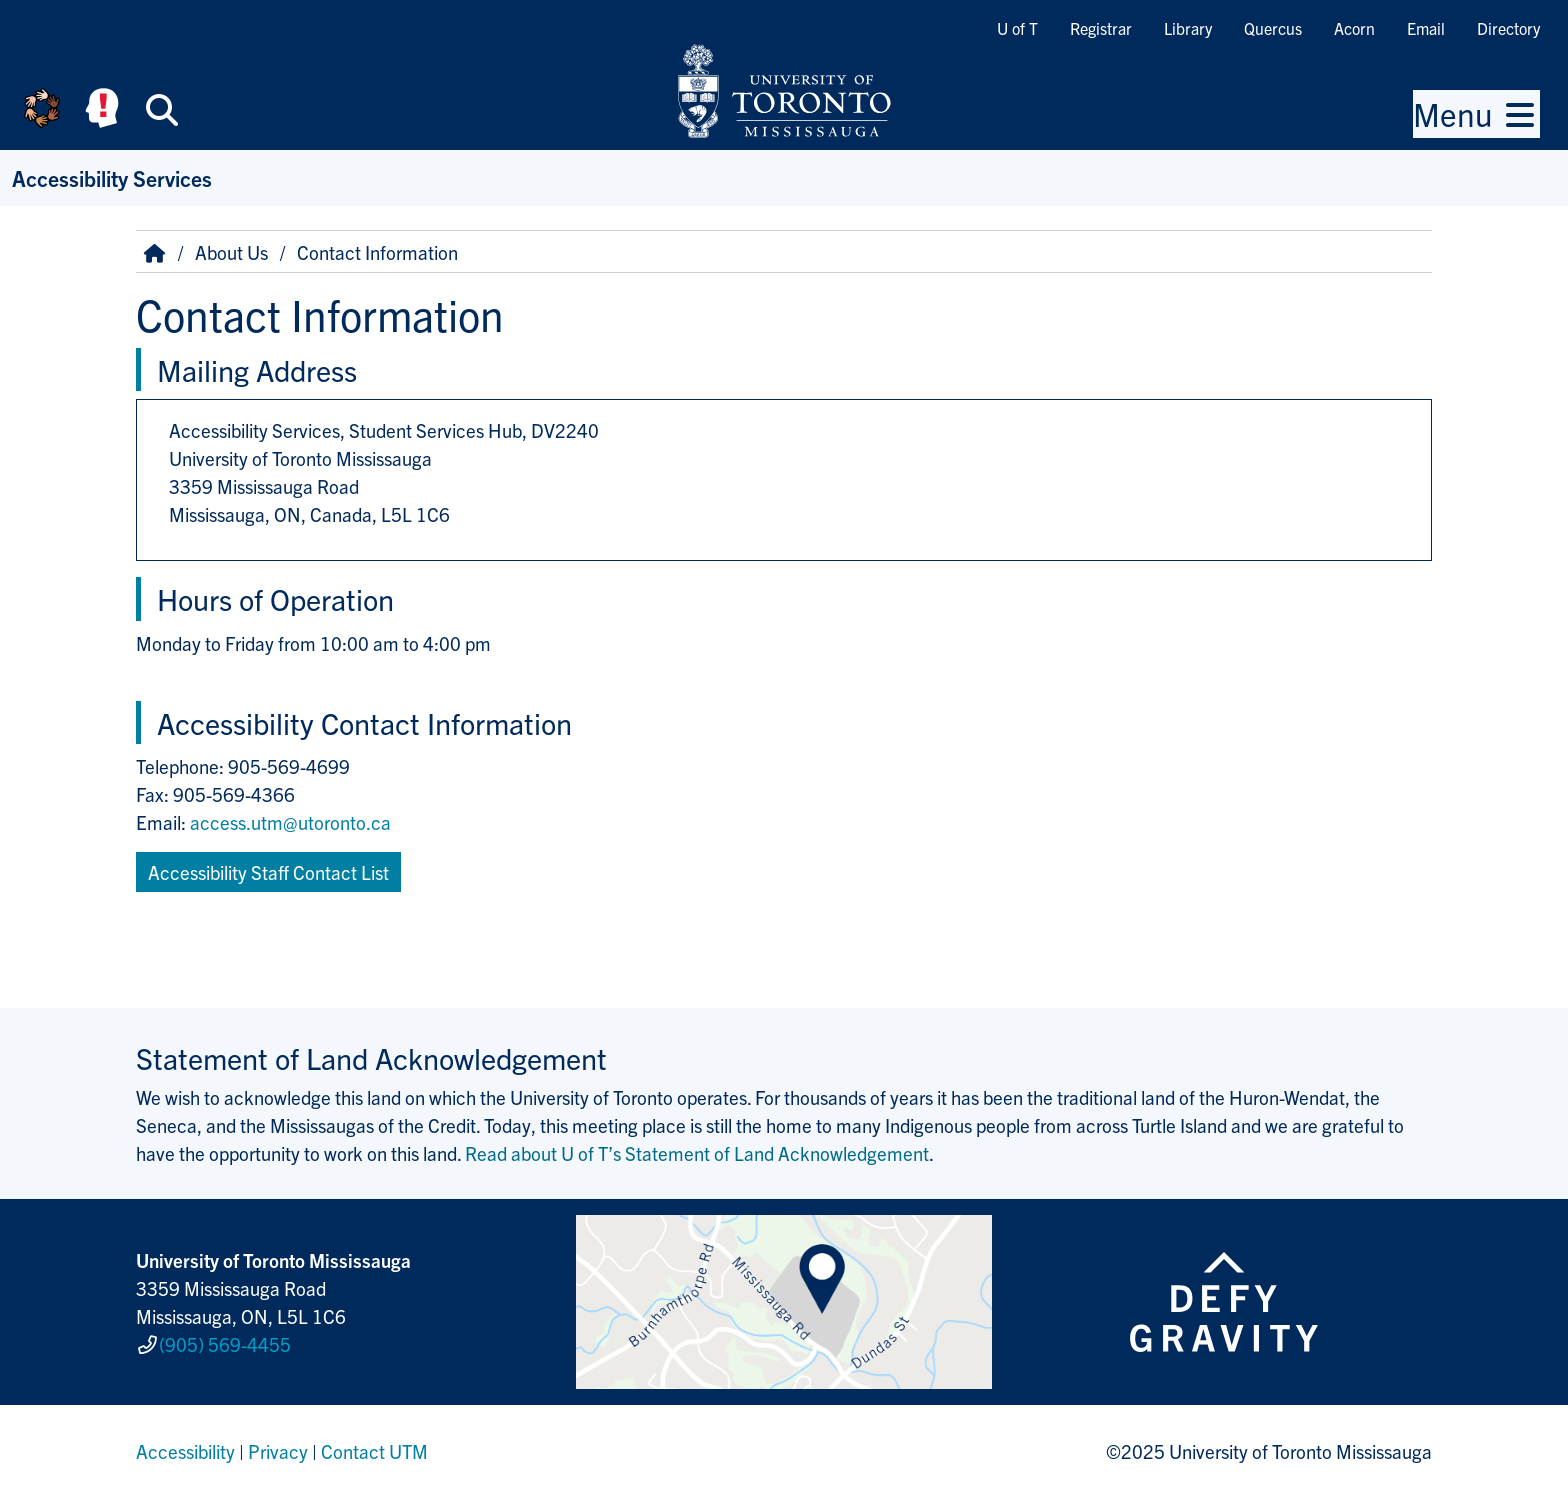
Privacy (278, 1451)
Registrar (1101, 28)
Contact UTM (374, 1451)
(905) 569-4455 (225, 1344)
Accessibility (185, 1451)
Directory (1508, 28)
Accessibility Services (112, 177)
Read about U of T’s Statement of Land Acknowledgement (697, 1153)
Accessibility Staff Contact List (268, 872)
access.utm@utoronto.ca (290, 822)
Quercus (1273, 28)
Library (1188, 28)
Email (1426, 28)
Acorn (1354, 28)
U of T (1017, 28)
